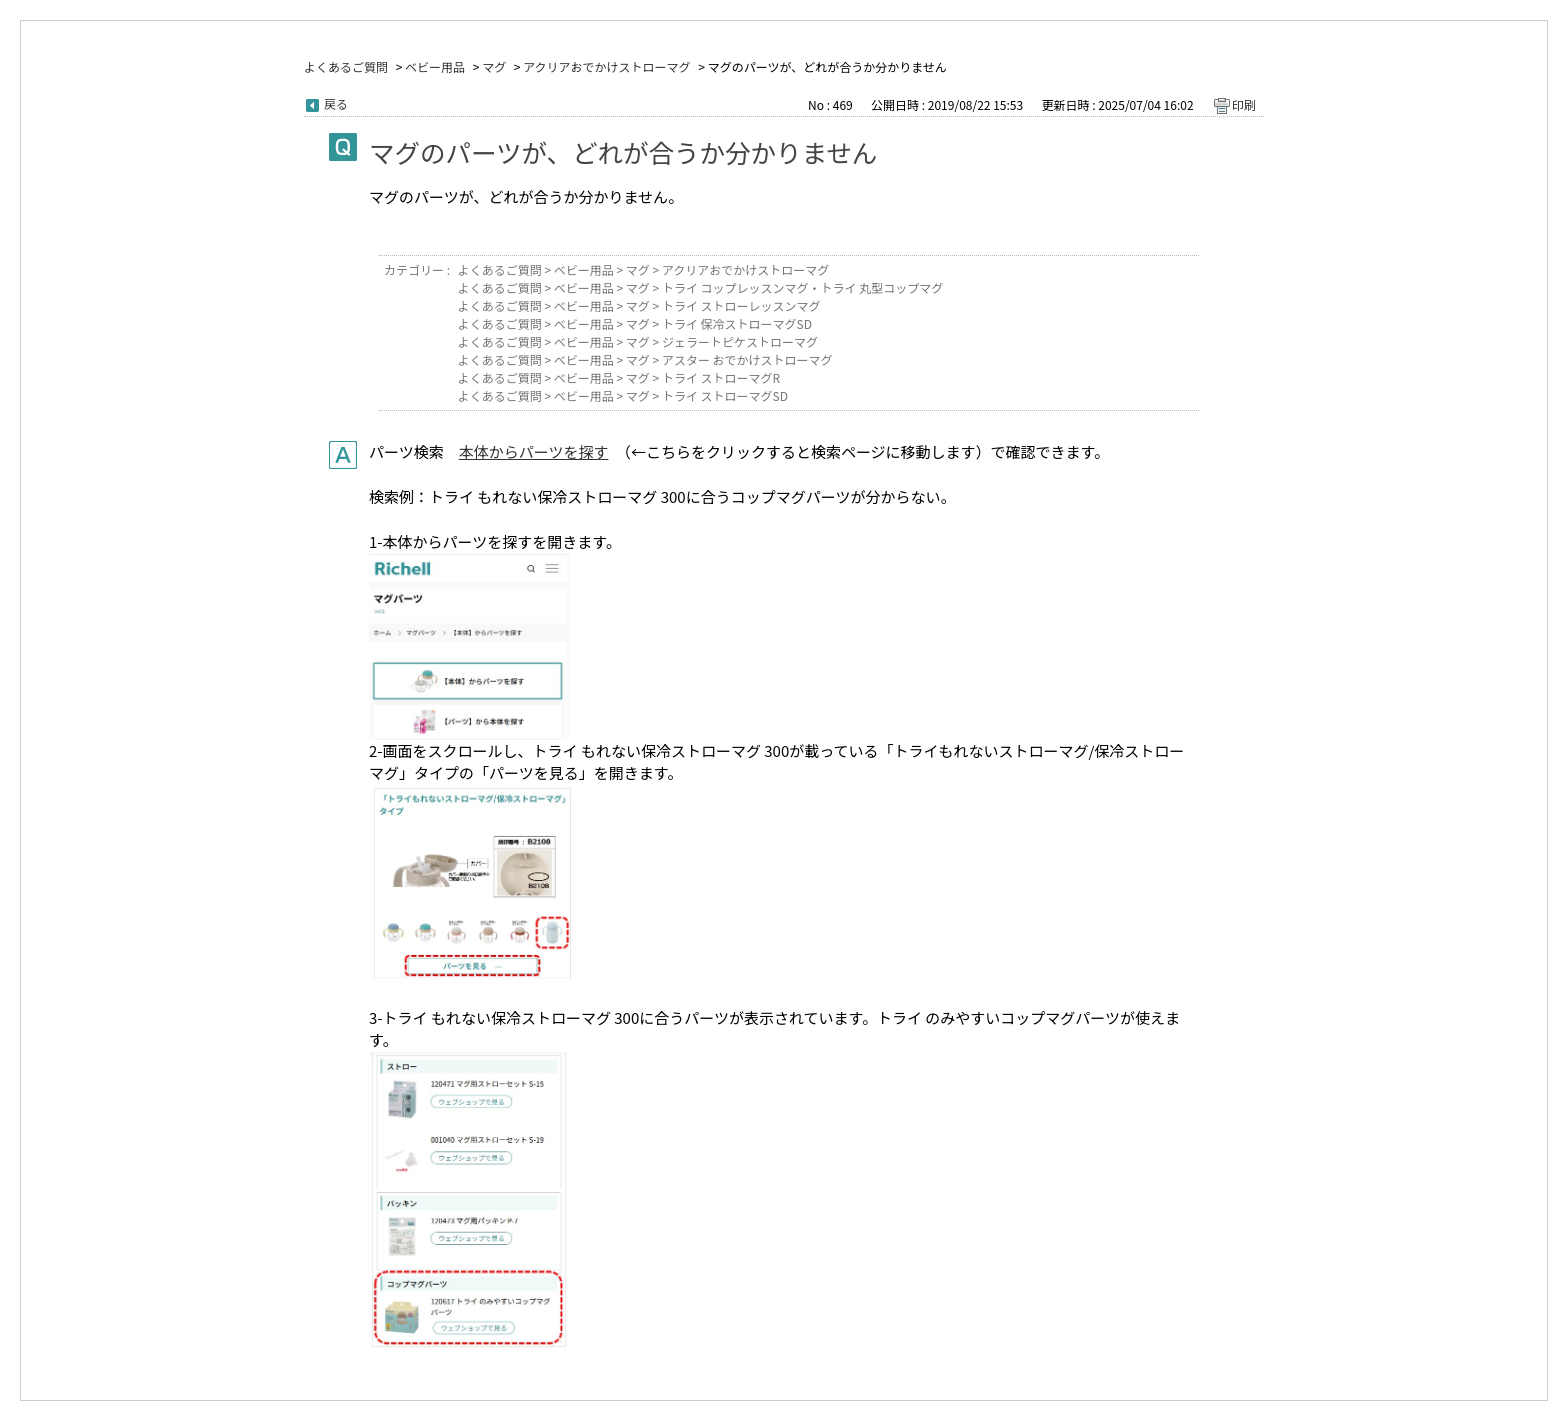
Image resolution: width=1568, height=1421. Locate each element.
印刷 (1244, 104)
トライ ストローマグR (721, 377)
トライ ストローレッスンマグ (741, 305)
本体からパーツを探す (534, 451)
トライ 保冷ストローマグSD (737, 323)
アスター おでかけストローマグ (747, 359)
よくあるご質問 (346, 66)
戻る (336, 103)
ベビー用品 (435, 66)
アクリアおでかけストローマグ (606, 66)
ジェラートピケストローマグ (740, 341)
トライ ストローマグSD (725, 395)
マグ (494, 66)
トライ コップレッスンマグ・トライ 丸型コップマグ (802, 287)
